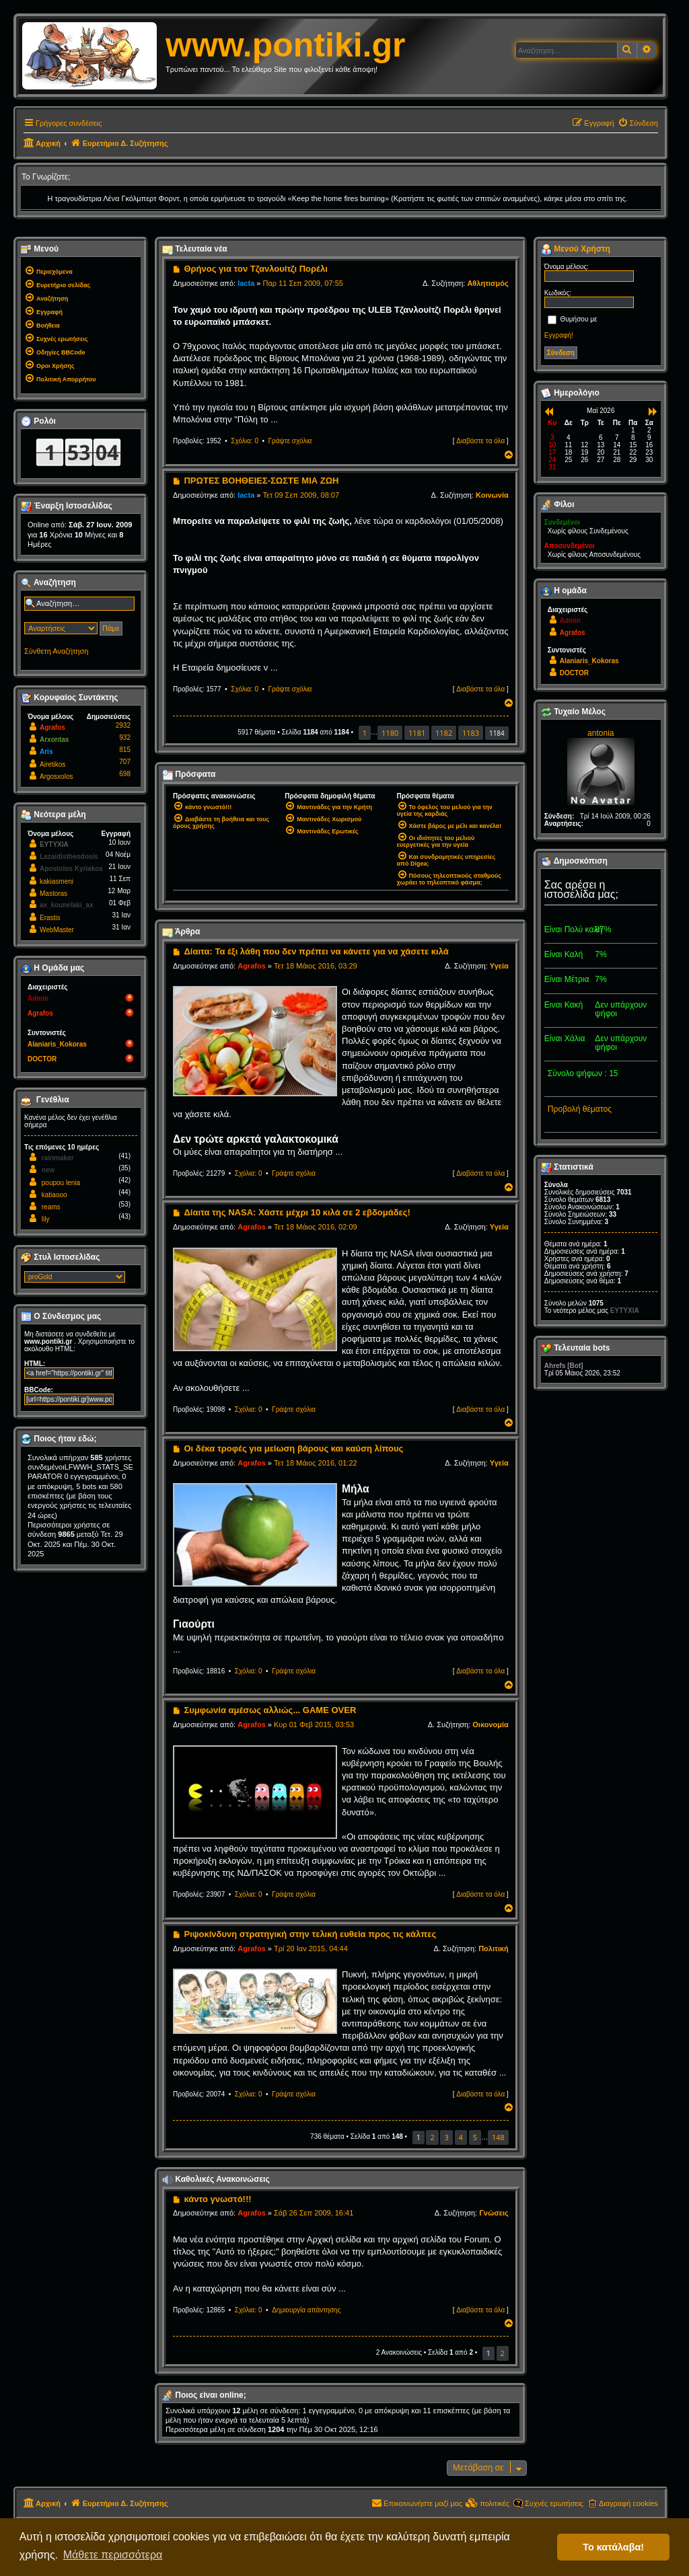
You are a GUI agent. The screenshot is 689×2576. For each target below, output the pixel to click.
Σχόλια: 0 (244, 441)
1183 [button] (470, 733)
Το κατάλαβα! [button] (613, 2547)
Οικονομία (490, 1724)
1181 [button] (416, 733)
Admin (38, 998)
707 (125, 761)
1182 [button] (443, 733)
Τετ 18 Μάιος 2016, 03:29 (315, 966)
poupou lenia (61, 1182)
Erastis (50, 917)
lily (46, 1219)
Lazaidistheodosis (69, 856)
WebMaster (57, 930)
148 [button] (498, 2137)
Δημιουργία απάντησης (306, 2310)
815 (125, 749)
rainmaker (58, 1158)
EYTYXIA (54, 844)
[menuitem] (638, 123)
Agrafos (252, 966)
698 (125, 774)
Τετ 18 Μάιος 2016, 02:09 (315, 1227)
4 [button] (461, 2137)
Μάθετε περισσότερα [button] (113, 2555)
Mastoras (53, 893)
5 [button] (475, 2137)
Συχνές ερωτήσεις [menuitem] (554, 2503)
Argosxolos (56, 776)
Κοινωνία (492, 495)
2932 (123, 725)
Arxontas (54, 739)
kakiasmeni (56, 881)
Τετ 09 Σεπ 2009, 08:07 (301, 495)
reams (51, 1207)
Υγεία (499, 966)
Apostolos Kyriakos (71, 868)
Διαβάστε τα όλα (480, 441)
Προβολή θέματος (580, 1109)
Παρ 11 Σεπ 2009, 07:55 (303, 283)
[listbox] (74, 1277)
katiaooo (54, 1195)
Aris (46, 751)
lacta (246, 283)
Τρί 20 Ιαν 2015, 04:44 (311, 1948)
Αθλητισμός (487, 283)
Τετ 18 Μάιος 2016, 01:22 (315, 1463)
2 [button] (432, 2137)
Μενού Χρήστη (575, 249)
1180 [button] (390, 733)
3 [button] (446, 2137)
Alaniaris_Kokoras (57, 1044)
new (48, 1170)
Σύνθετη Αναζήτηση (56, 651)
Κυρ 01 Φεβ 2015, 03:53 (314, 1724)
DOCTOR (42, 1059)
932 (125, 737)
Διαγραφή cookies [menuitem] (628, 2503)
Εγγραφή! (558, 335)
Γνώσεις (494, 2213)
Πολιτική (493, 1948)
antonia (600, 733)
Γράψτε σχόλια (290, 441)
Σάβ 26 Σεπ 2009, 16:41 (313, 2213)
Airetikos (52, 764)
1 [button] (365, 733)
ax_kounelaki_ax (67, 905)
